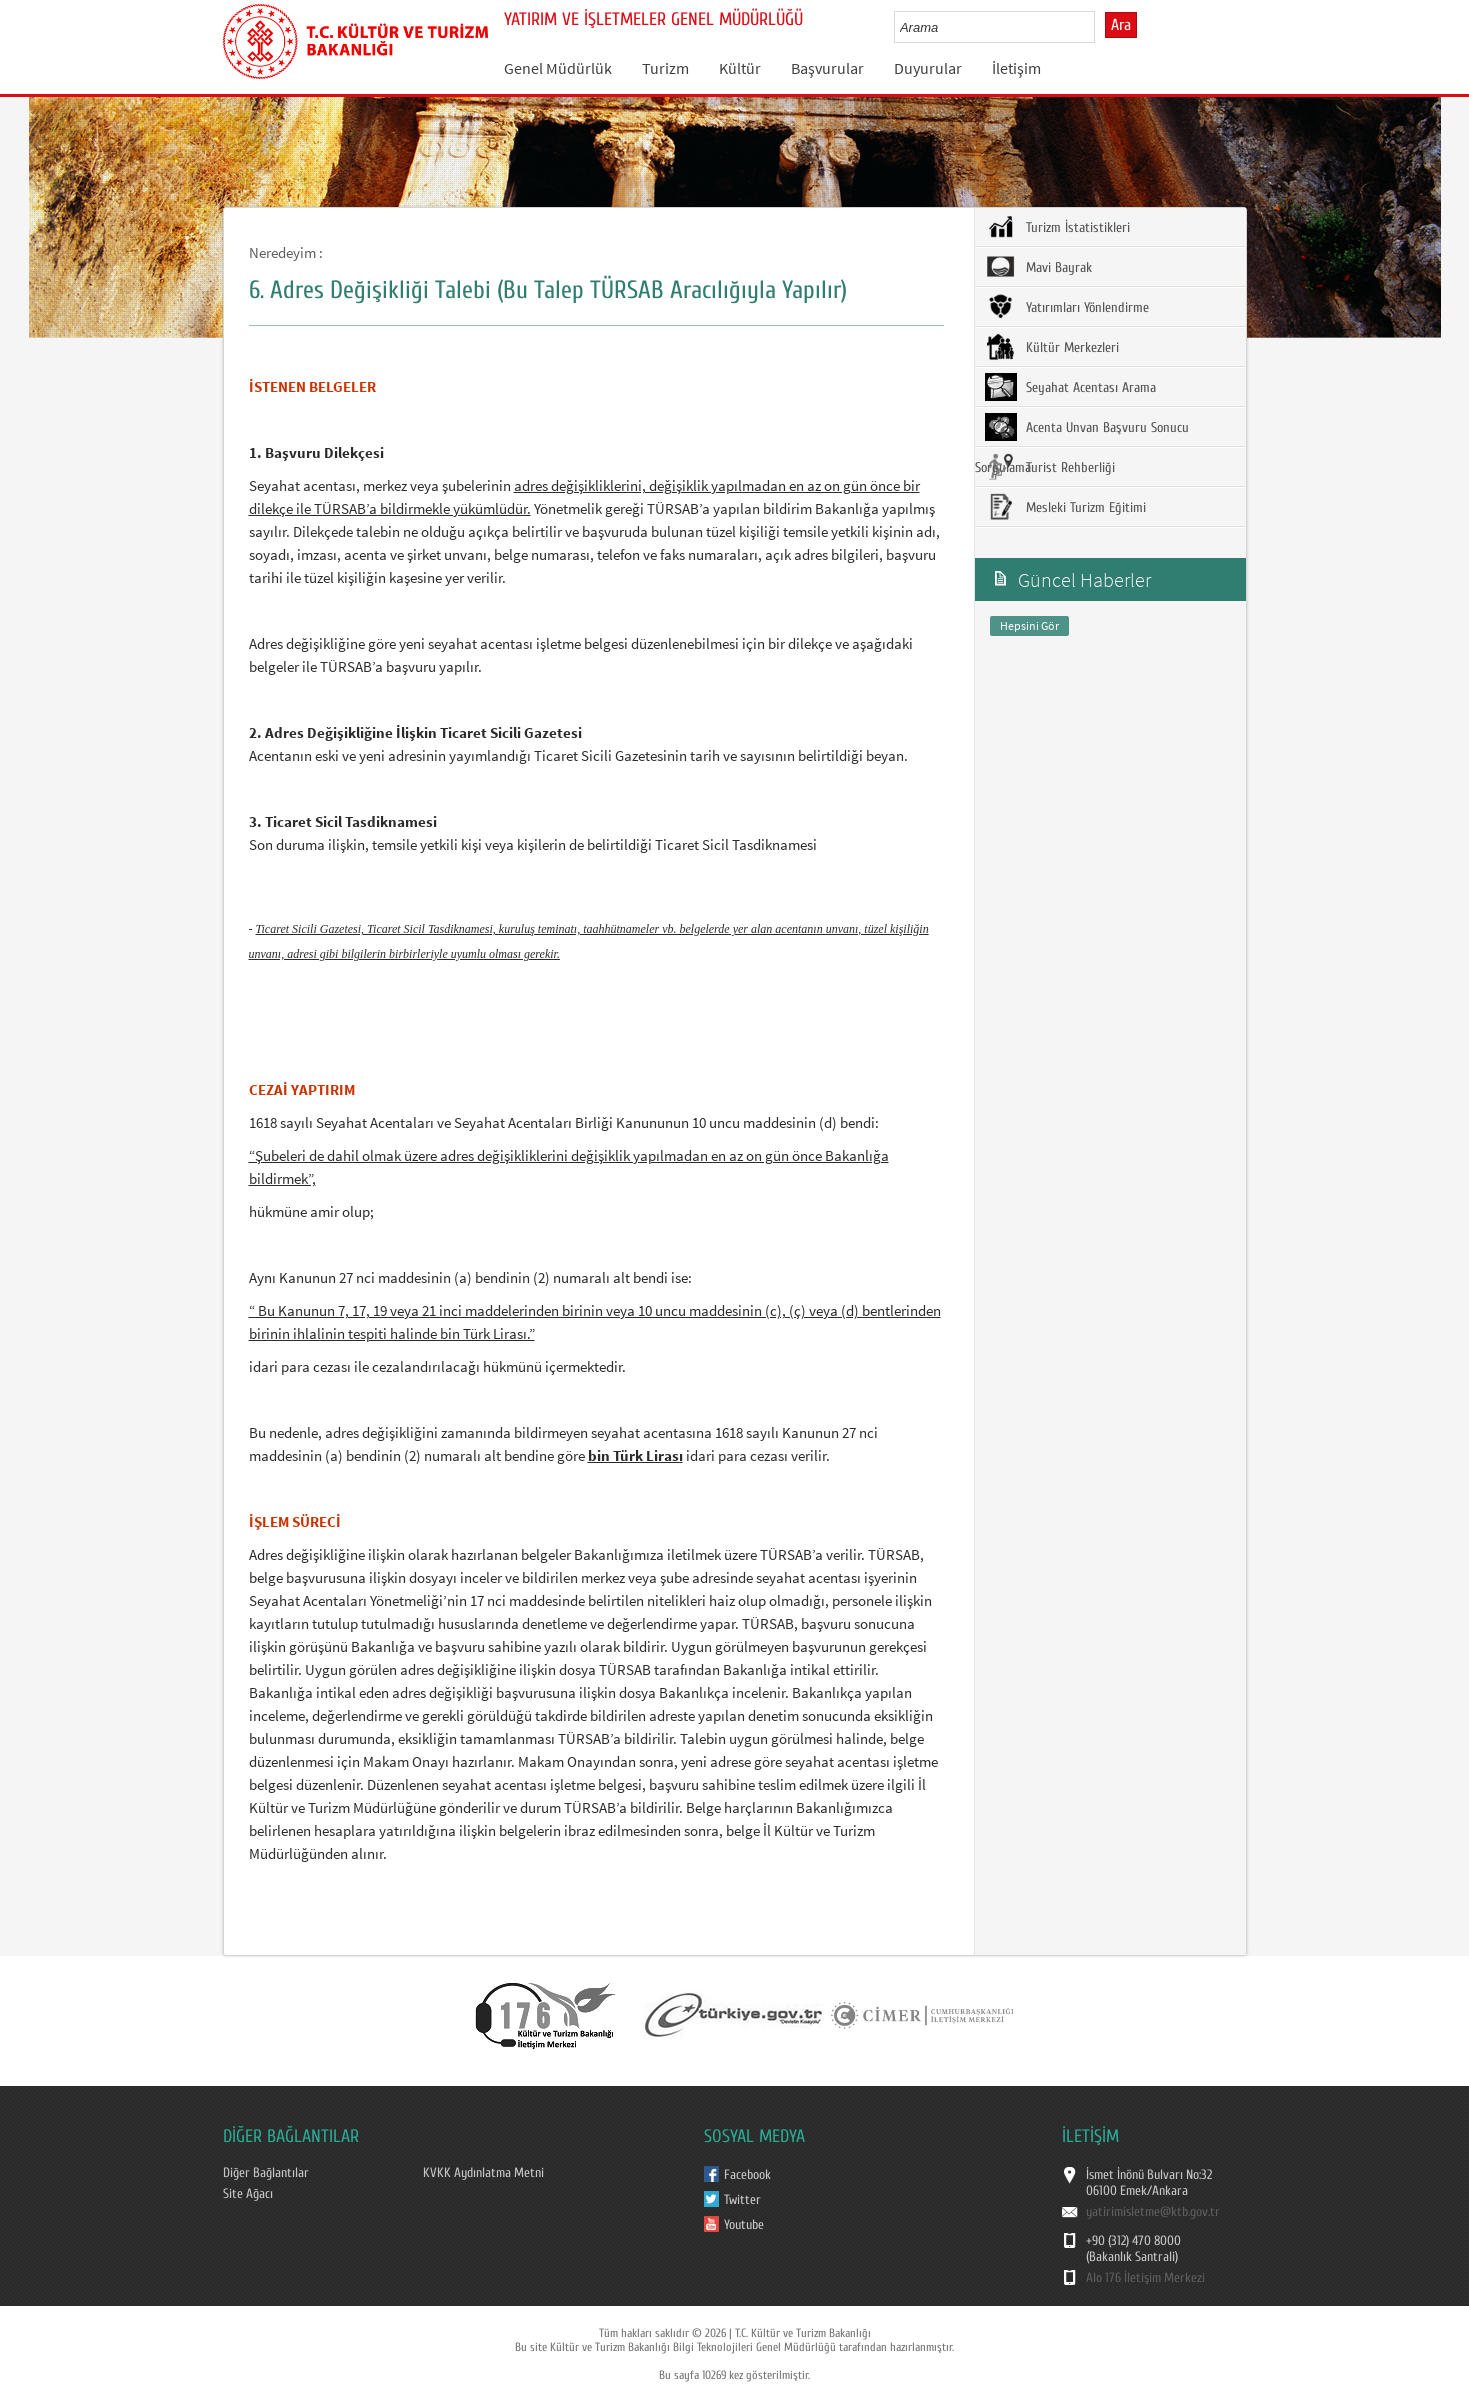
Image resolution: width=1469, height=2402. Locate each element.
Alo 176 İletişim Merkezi (1145, 2278)
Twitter (742, 2200)
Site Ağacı (248, 2194)
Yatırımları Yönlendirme (1067, 307)
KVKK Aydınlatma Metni (483, 2173)
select (1100, 27)
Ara (1121, 25)
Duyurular (928, 68)
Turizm (665, 68)
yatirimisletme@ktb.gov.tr (1153, 2212)
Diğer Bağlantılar (266, 2173)
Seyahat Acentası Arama (1070, 387)
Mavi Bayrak (1038, 267)
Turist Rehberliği (1050, 467)
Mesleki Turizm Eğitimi (1065, 507)
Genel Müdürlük (558, 68)
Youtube (744, 2225)
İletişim (1016, 68)
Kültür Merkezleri (1052, 347)
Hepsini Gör (1029, 625)
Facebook (747, 2175)
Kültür (740, 68)
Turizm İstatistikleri (1057, 227)
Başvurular (827, 68)
